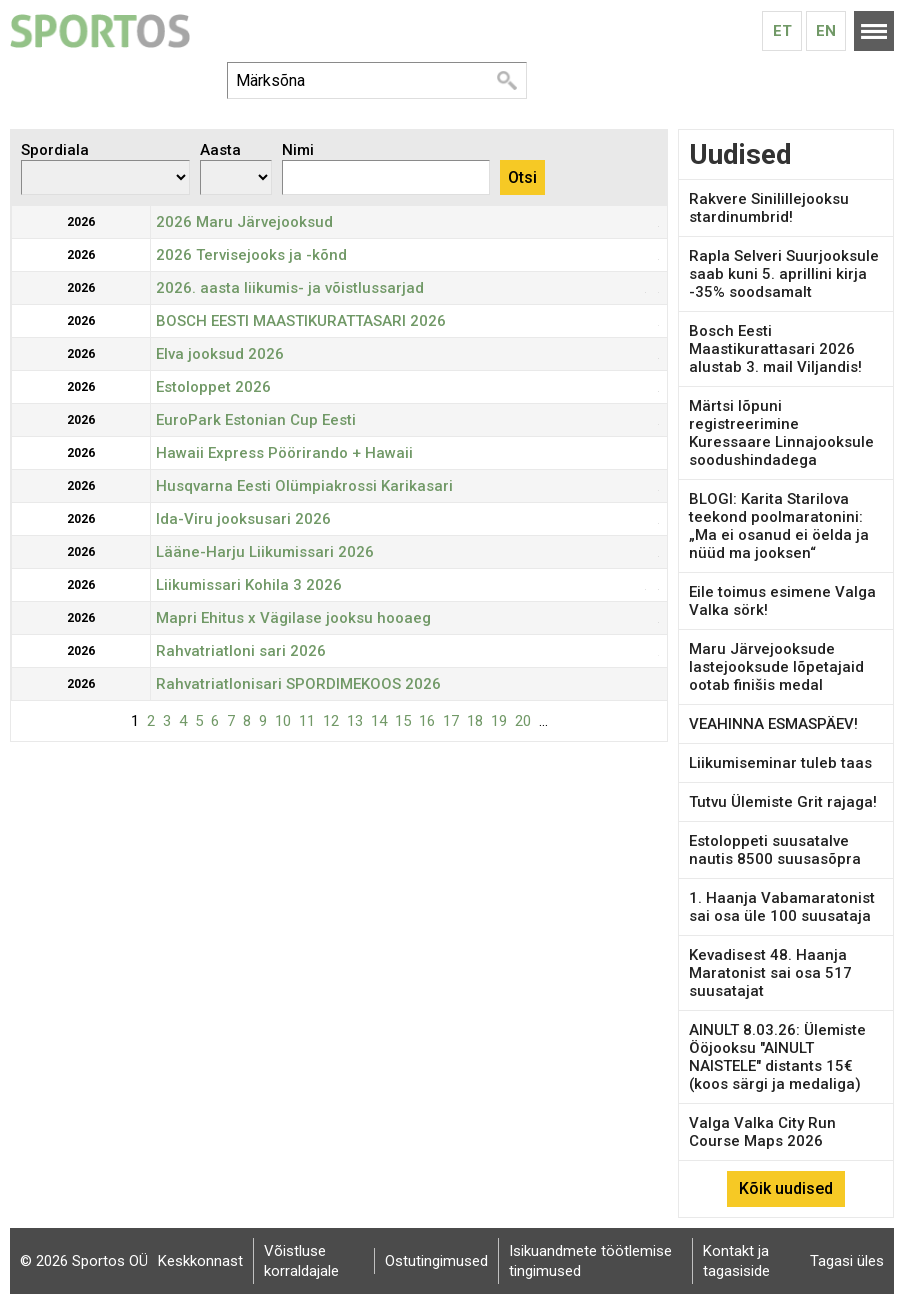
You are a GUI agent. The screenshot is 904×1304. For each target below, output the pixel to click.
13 (355, 721)
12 (331, 721)
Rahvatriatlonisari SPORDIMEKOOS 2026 (298, 684)
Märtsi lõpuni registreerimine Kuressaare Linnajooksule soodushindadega (781, 433)
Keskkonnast (200, 1261)
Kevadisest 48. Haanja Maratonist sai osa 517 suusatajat (770, 973)
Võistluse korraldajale (301, 1261)
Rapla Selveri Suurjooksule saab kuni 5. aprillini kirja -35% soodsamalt (784, 274)
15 (403, 721)
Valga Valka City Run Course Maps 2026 (762, 1132)
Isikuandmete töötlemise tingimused (590, 1261)
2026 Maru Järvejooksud (244, 222)
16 (427, 721)
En (826, 31)
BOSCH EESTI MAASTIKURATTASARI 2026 (301, 321)
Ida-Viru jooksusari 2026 (243, 519)
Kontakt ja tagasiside (736, 1261)
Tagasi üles (847, 1261)
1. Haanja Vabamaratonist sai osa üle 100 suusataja (782, 907)
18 (475, 721)
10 (283, 721)
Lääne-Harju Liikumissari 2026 (265, 552)
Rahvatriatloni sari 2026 (241, 651)
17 (451, 721)
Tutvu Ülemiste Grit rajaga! (783, 802)
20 (523, 721)
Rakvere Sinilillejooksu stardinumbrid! (769, 208)
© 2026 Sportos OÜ (84, 1261)
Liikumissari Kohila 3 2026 (249, 585)
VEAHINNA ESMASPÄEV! (773, 724)
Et (782, 31)
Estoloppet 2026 (213, 387)
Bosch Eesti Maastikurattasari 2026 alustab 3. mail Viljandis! (775, 349)
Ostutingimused (436, 1261)
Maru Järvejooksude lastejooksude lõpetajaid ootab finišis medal (776, 667)
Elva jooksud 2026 (220, 354)
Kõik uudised (786, 1188)
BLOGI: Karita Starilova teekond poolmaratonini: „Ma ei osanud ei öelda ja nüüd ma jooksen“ (779, 526)
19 (499, 721)
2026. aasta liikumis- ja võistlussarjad (290, 288)
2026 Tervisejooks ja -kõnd (251, 255)
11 (307, 721)
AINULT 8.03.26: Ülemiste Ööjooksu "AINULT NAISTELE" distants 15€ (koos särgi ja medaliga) (777, 1057)
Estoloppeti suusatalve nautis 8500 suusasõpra (775, 850)
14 (379, 721)
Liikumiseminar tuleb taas (780, 763)
